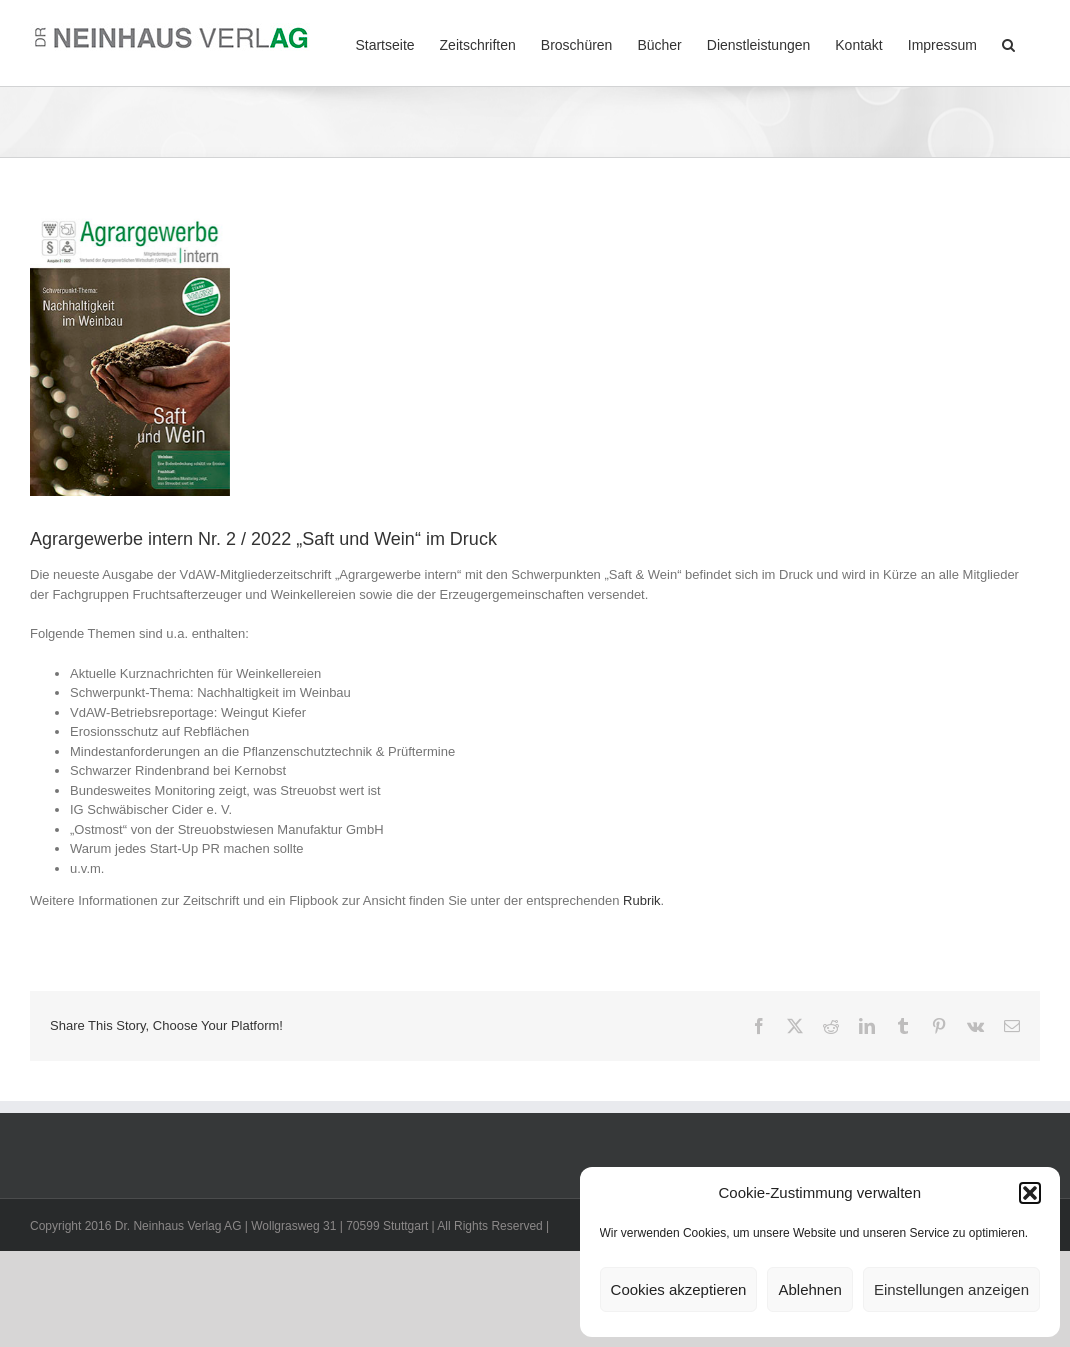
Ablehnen (809, 1289)
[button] (1030, 1193)
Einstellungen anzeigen (951, 1289)
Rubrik (642, 900)
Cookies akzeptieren (679, 1289)
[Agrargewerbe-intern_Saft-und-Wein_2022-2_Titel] (130, 354)
